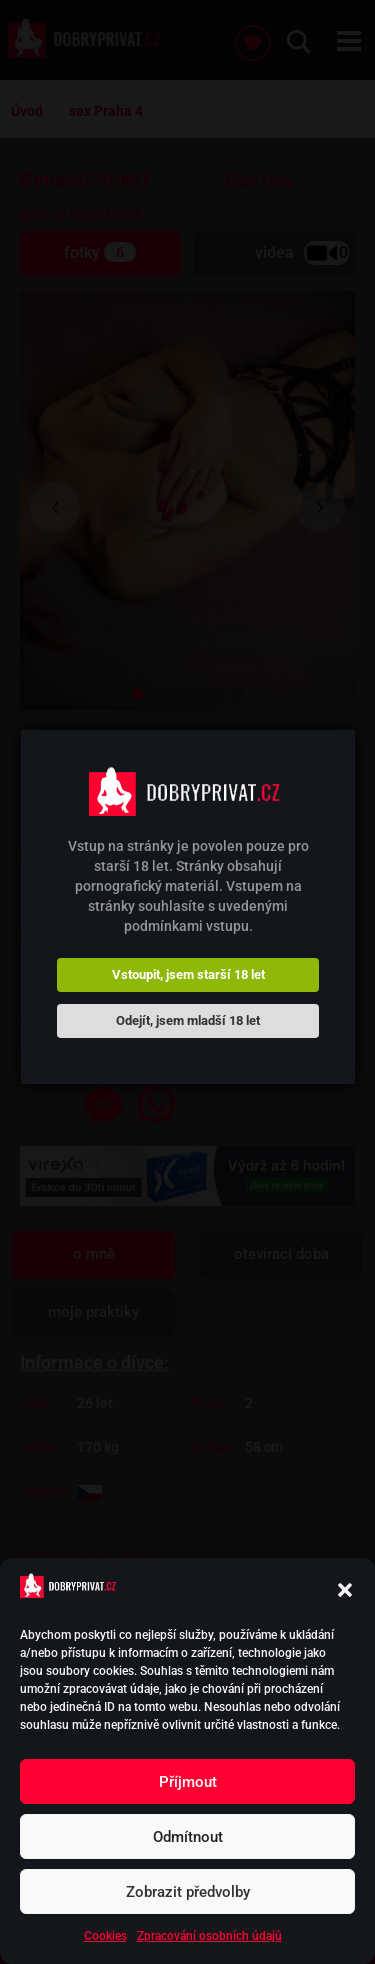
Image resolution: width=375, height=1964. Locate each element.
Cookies (105, 1936)
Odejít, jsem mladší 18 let (188, 1020)
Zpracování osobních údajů (209, 1936)
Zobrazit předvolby (188, 1892)
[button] (345, 1590)
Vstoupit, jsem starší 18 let (188, 974)
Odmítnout (188, 1837)
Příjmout (188, 1782)
